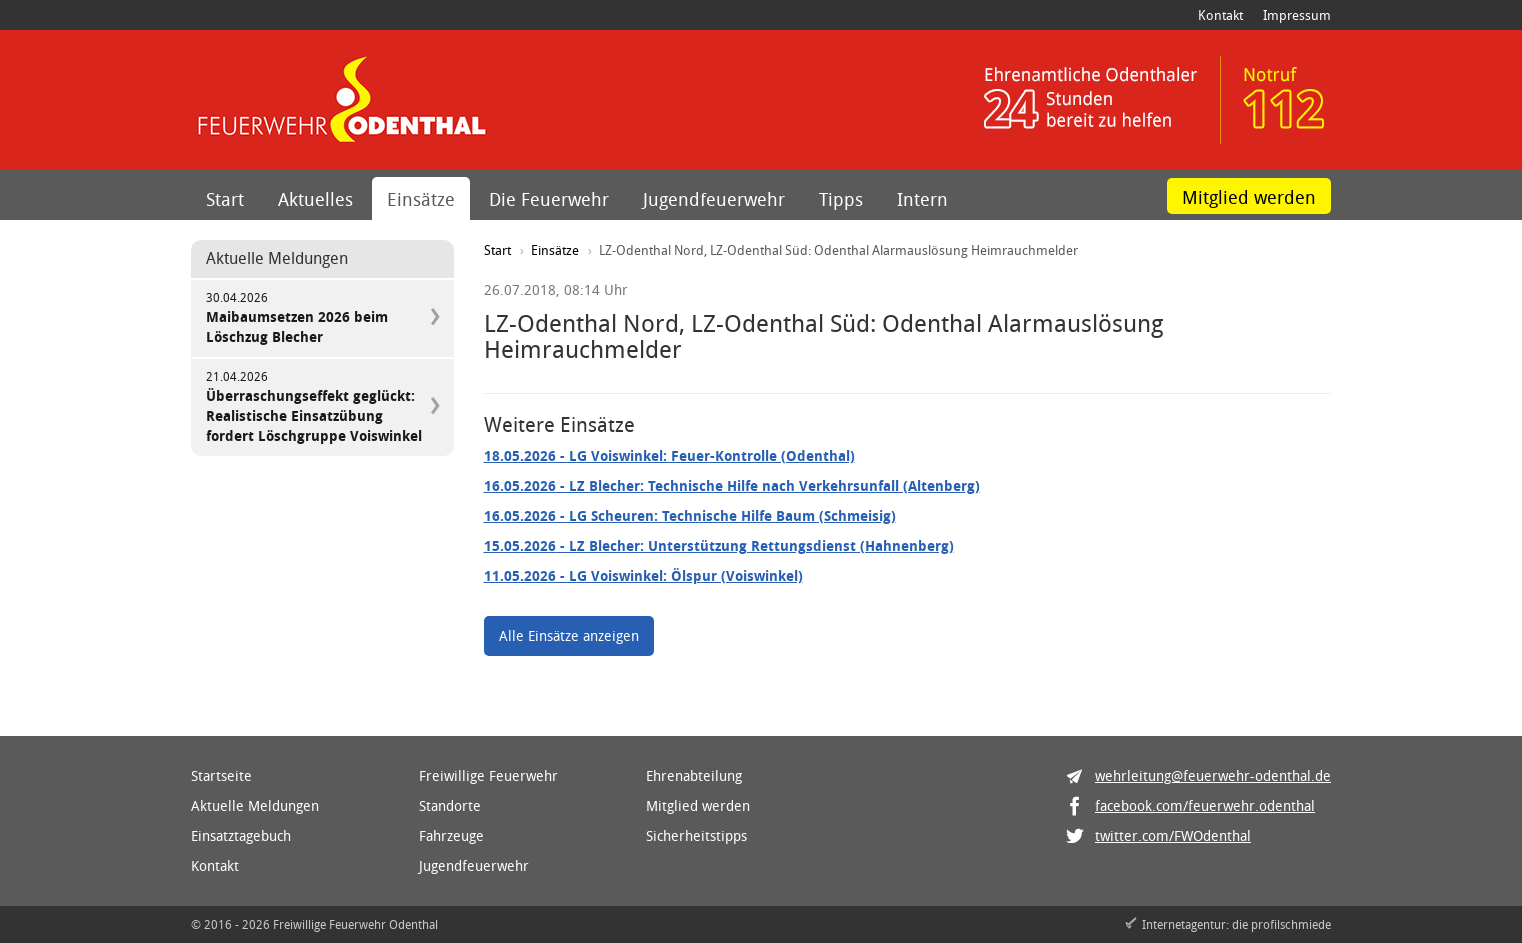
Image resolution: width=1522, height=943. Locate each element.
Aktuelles (315, 199)
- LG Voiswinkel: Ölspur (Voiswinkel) (643, 575)
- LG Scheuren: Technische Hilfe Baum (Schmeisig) (690, 515)
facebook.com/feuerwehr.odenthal (1205, 805)
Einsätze (421, 199)
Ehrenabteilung (694, 775)
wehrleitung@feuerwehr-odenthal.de (1213, 775)
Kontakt (1220, 15)
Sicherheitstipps (696, 835)
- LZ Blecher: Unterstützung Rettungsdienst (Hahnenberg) (719, 545)
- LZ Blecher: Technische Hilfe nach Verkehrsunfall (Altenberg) (732, 485)
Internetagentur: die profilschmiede (1236, 924)
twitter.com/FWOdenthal (1173, 835)
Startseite (221, 775)
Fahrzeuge (451, 835)
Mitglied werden (1249, 197)
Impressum (1297, 15)
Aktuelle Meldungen (255, 805)
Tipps (841, 199)
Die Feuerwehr (549, 199)
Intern (922, 199)
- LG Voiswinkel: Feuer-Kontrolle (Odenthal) (669, 455)
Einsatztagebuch (241, 835)
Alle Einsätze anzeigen (569, 635)
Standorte (450, 805)
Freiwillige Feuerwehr (488, 775)
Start (225, 199)
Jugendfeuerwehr (714, 199)
